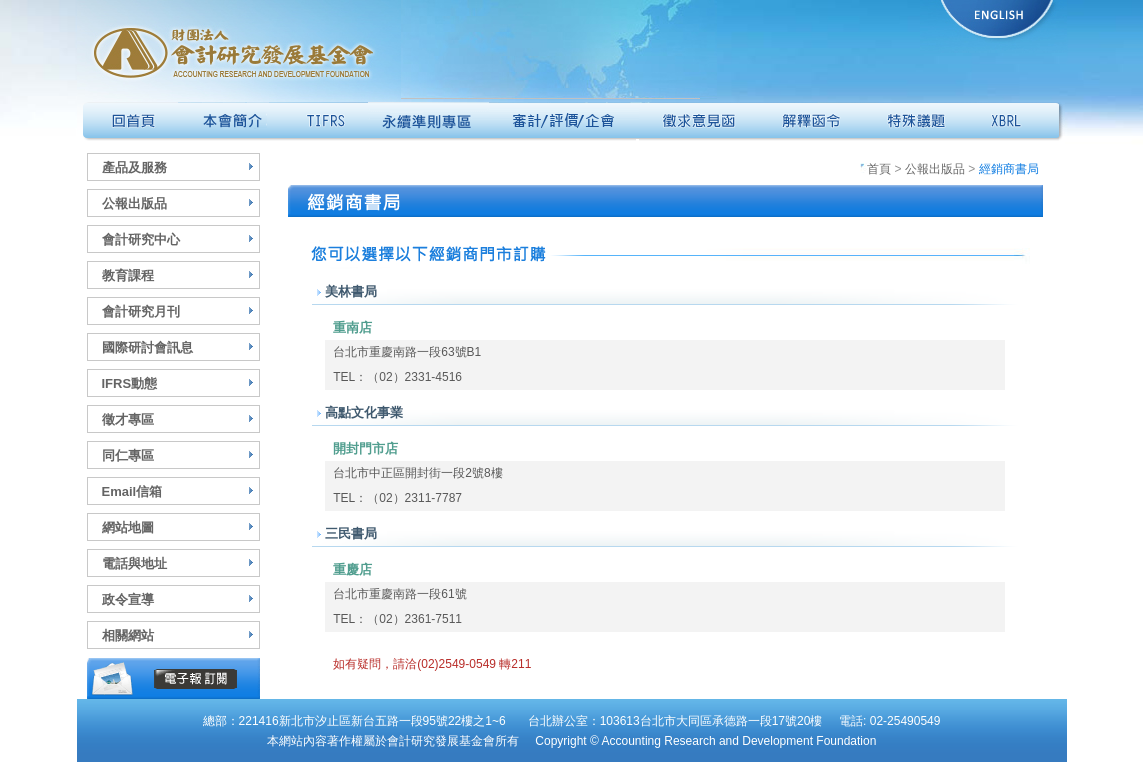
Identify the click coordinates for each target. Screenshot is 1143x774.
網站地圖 (128, 527)
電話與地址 (134, 563)
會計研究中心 (141, 239)
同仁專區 (128, 455)
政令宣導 (128, 599)
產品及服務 (134, 167)
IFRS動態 (130, 383)
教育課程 (128, 275)
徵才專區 (128, 419)
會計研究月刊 (141, 311)
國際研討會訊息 (147, 347)
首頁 (875, 169)
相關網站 (128, 635)
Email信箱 (132, 491)
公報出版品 (134, 203)
